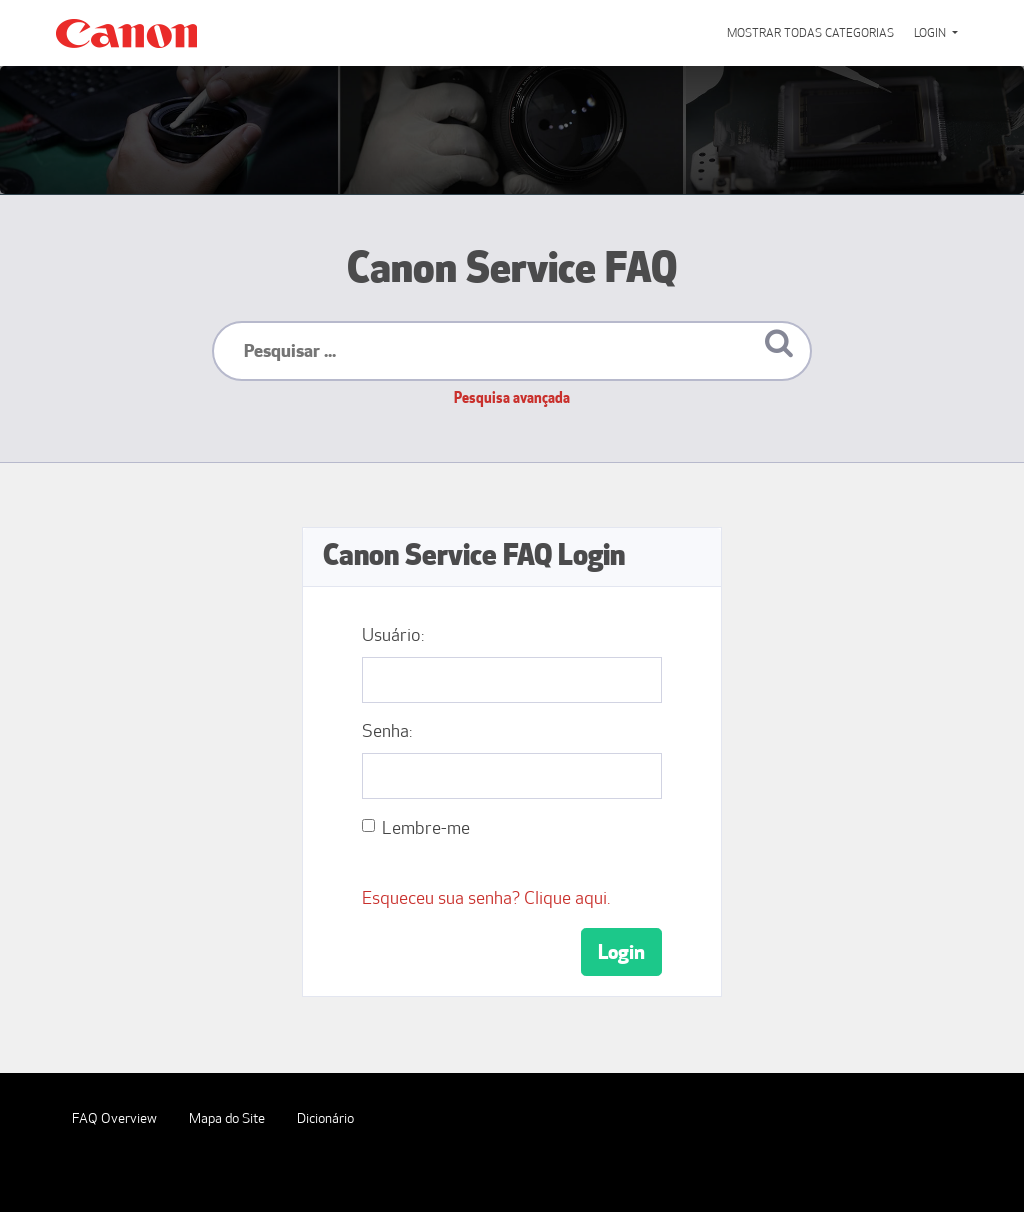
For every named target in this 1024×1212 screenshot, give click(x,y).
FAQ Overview (114, 1118)
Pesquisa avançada (512, 398)
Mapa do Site (227, 1118)
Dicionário (325, 1118)
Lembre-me (426, 828)
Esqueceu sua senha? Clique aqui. (486, 898)
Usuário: (393, 635)
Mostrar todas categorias (810, 33)
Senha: (387, 731)
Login (931, 33)
